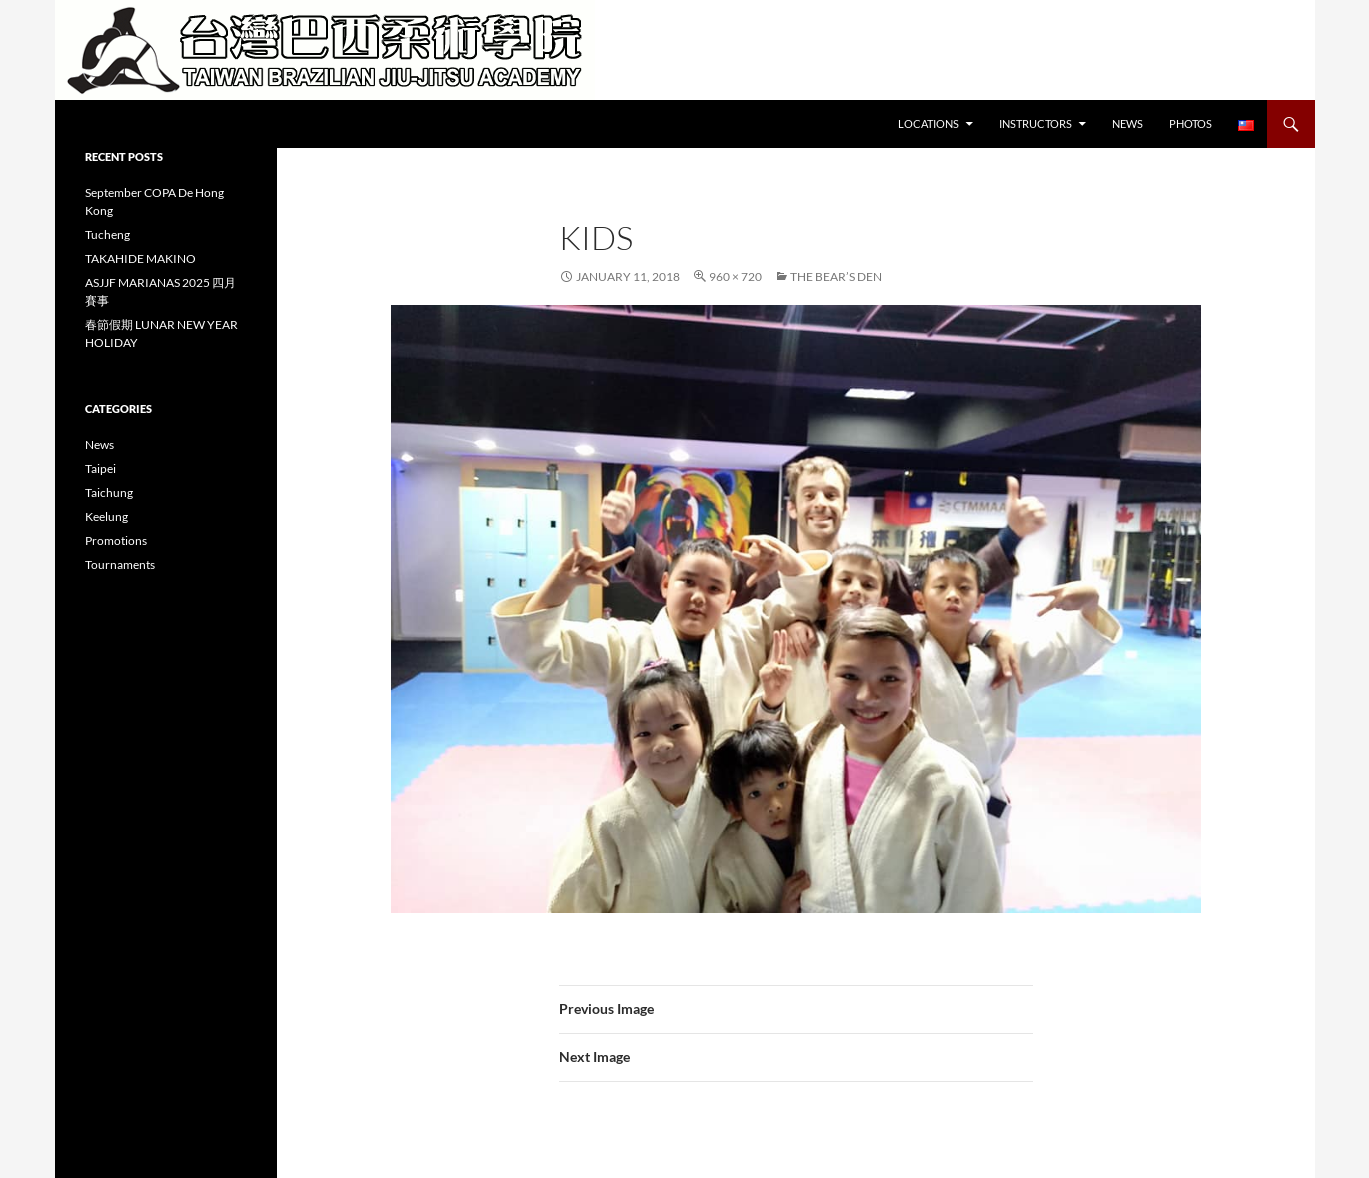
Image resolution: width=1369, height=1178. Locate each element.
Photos (1190, 123)
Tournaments (120, 564)
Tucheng (107, 234)
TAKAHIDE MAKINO (140, 258)
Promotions (116, 540)
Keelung (106, 516)
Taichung (109, 492)
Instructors (1035, 123)
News (1127, 123)
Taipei (100, 468)
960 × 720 (735, 276)
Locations (928, 123)
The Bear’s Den (836, 276)
